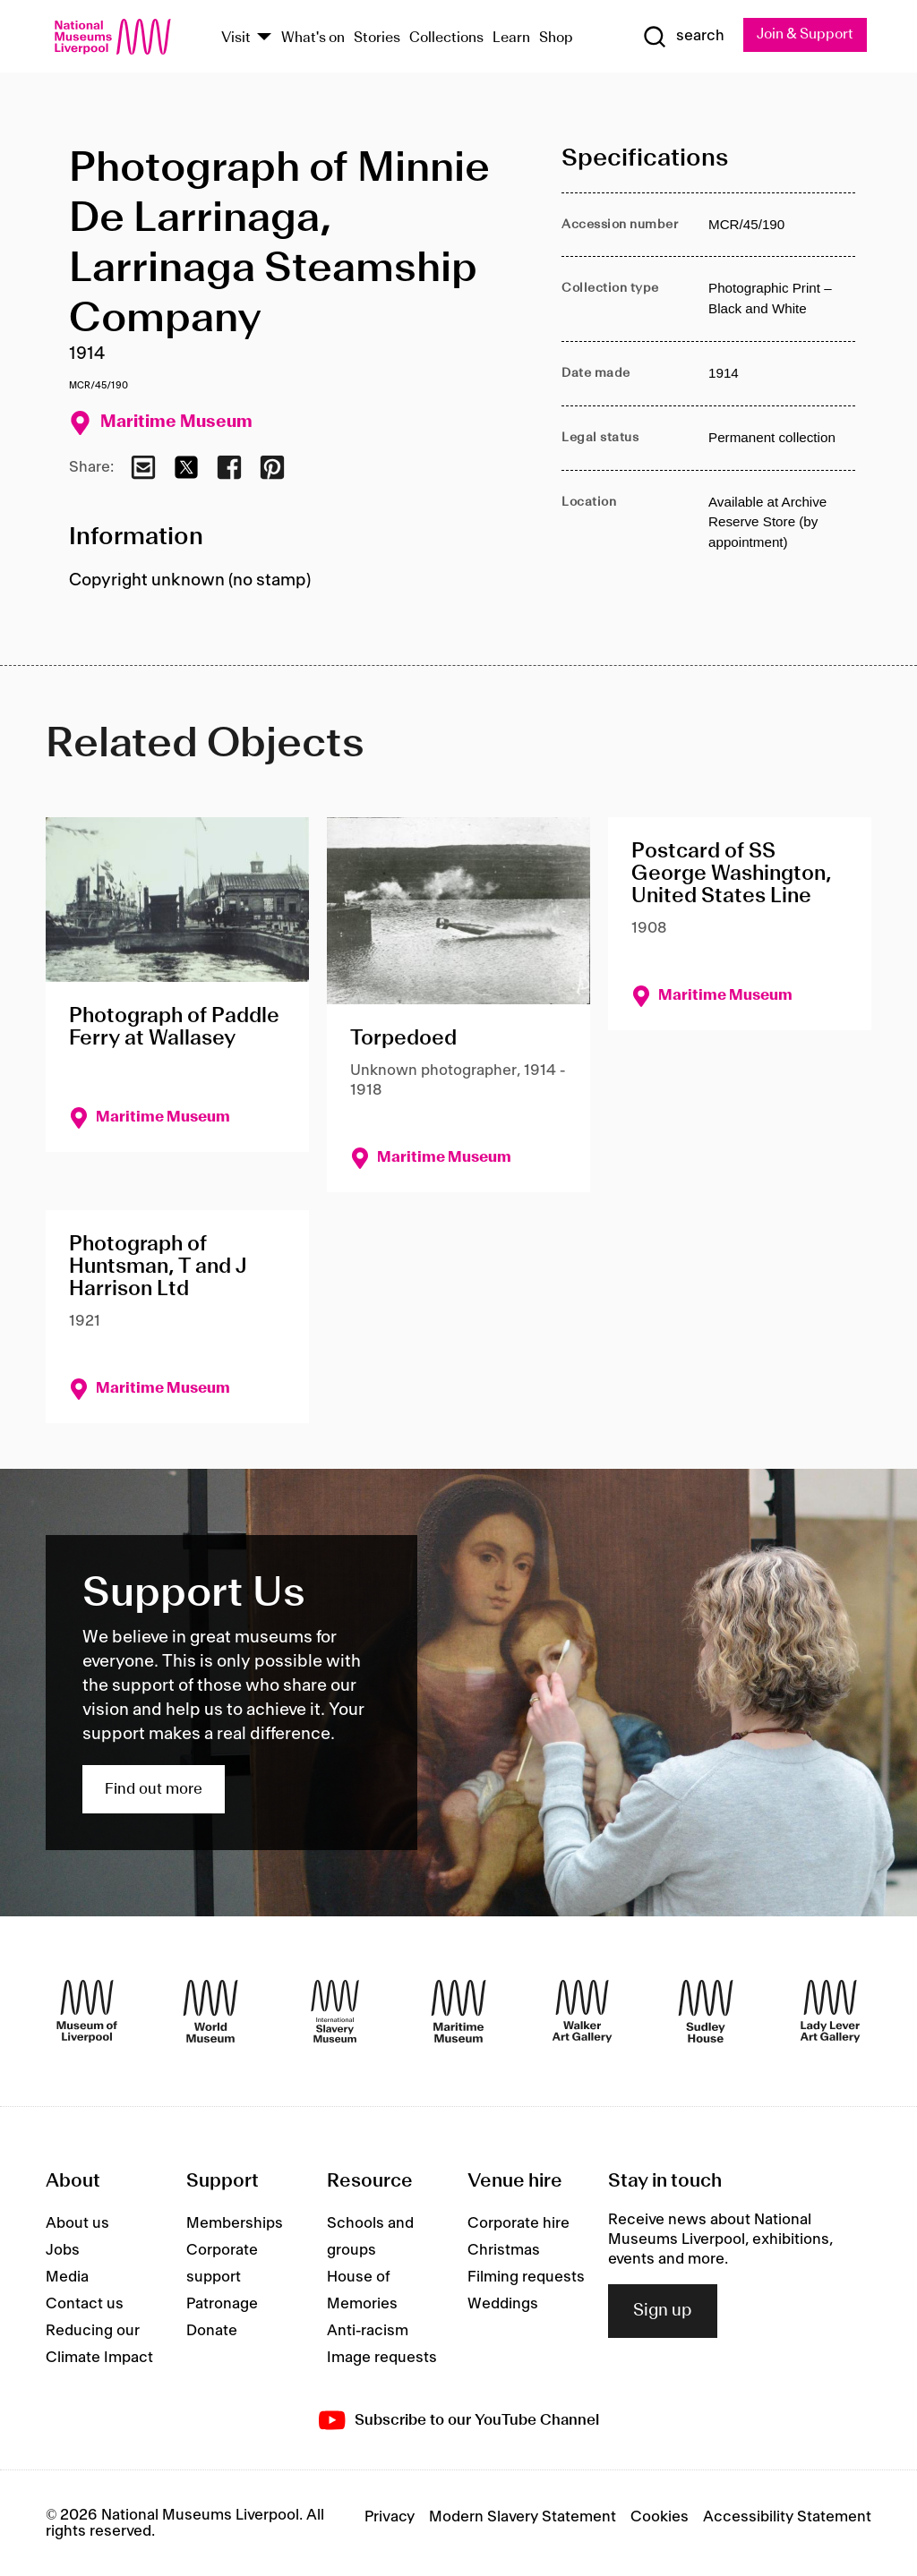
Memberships (234, 2223)
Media (67, 2277)
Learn (511, 38)
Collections (446, 38)
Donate (211, 2331)
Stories (377, 38)
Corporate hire (518, 2223)
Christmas (503, 2250)
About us (77, 2223)
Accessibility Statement (787, 2517)
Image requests (382, 2358)
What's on (313, 38)
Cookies (659, 2517)
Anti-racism (367, 2331)
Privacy (389, 2517)
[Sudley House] (705, 2011)
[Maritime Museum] (458, 2011)
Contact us (85, 2304)
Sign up (662, 2311)
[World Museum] (210, 2011)
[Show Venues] (264, 38)
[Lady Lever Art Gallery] (830, 2011)
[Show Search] (681, 36)
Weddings (502, 2304)
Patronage (222, 2304)
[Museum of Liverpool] (87, 2011)
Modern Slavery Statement (522, 2517)
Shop (556, 38)
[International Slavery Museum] (335, 2011)
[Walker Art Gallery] (582, 2011)
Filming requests (526, 2277)
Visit (236, 38)
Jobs (63, 2250)
